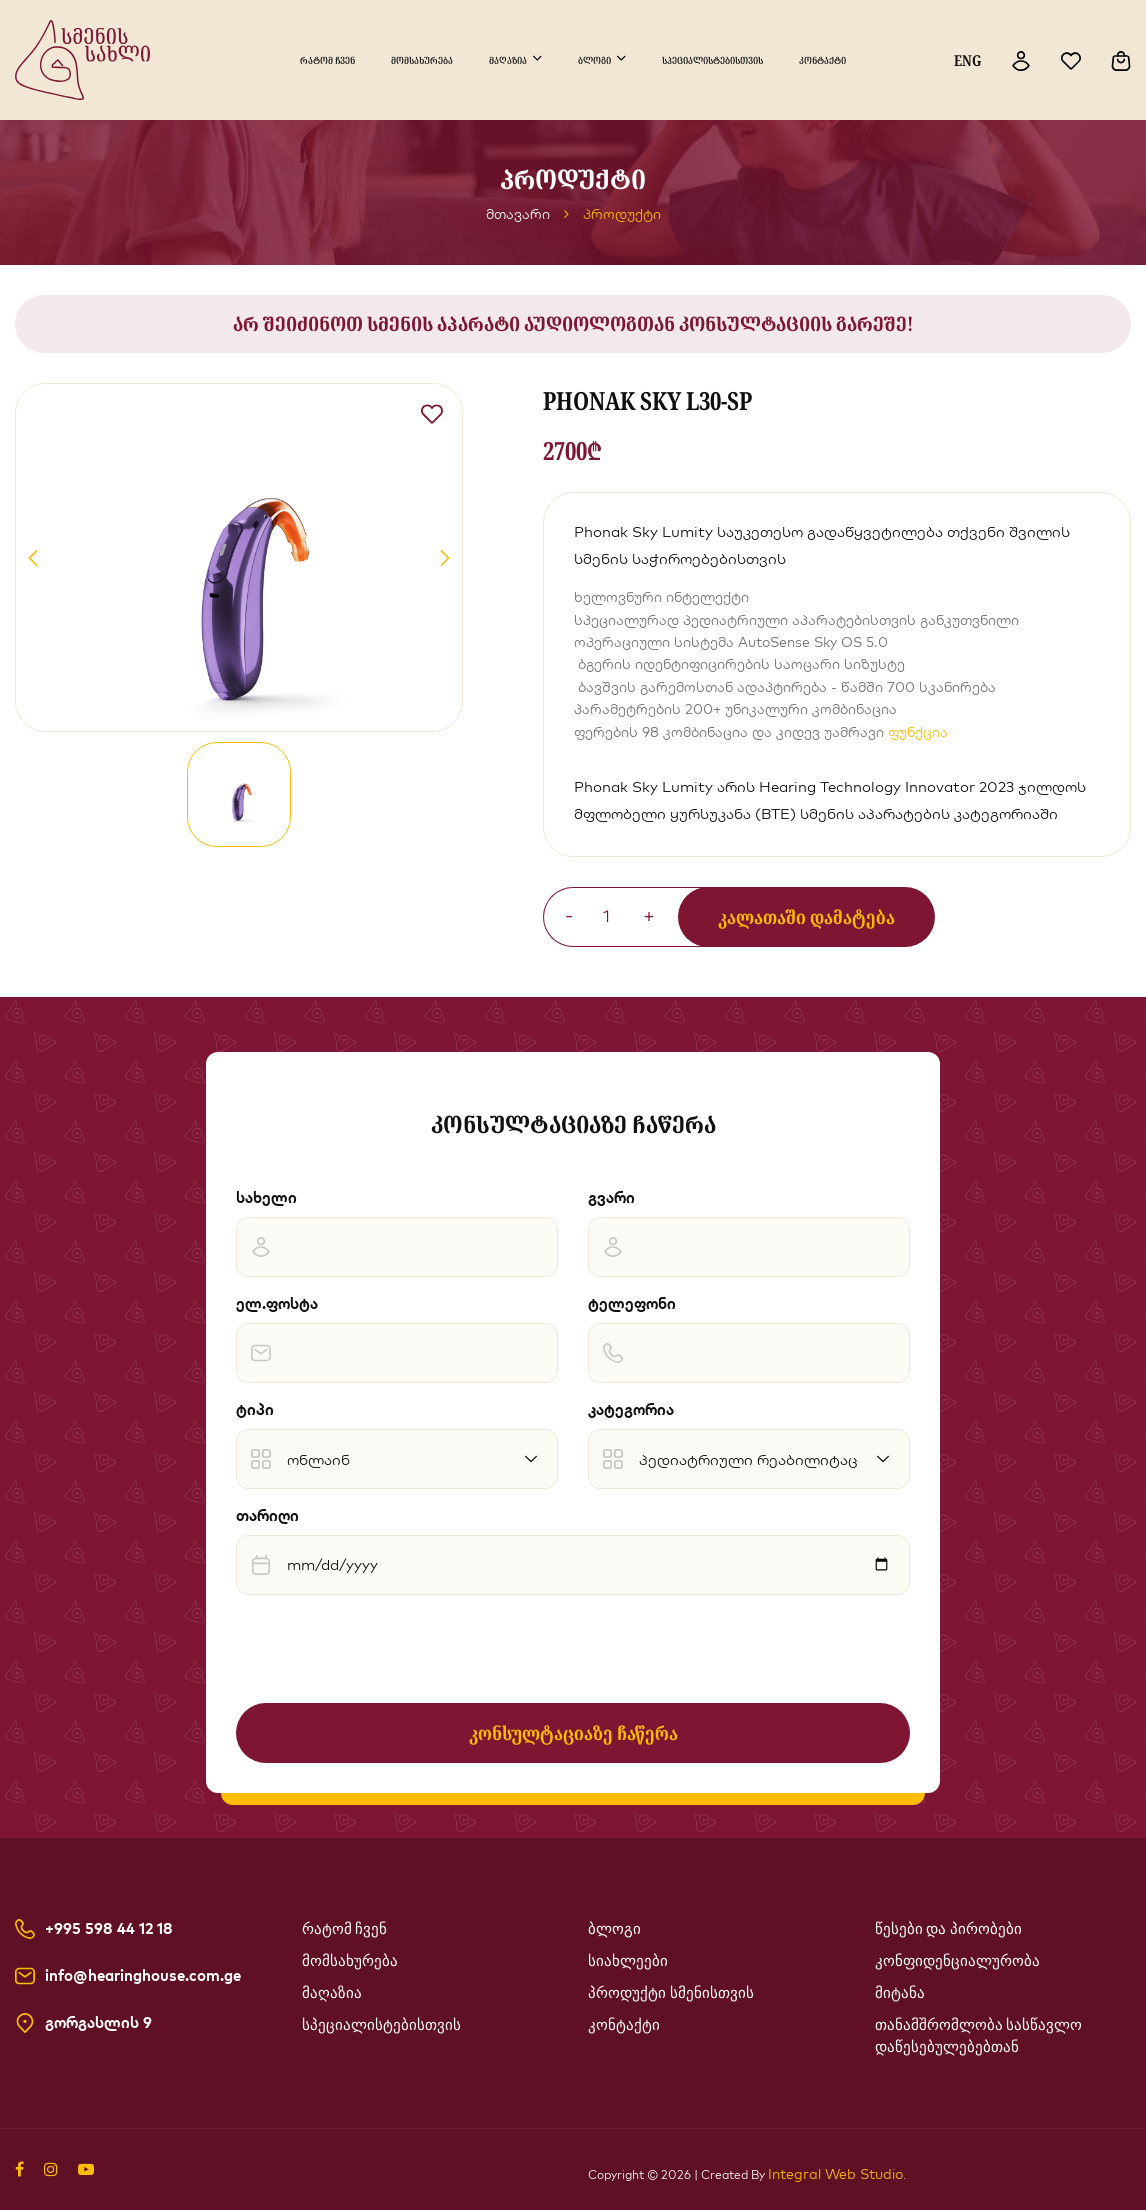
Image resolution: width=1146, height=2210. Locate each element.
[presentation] (388, 1649)
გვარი (611, 1197)
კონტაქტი (822, 60)
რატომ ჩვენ (327, 60)
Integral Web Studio (835, 2174)
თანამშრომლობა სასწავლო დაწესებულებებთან (979, 2036)
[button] (33, 558)
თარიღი (267, 1515)
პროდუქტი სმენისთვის (671, 1993)
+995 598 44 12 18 (109, 1929)
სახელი (266, 1197)
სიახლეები (628, 1961)
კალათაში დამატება (806, 917)
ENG (967, 60)
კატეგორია (631, 1409)
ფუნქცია (918, 732)
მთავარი (518, 214)
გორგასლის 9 (98, 2023)
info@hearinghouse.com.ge (143, 1976)
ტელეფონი (632, 1303)
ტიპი (255, 1409)
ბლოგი (594, 60)
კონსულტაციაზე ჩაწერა (573, 1733)
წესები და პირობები (949, 1929)
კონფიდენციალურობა (957, 1961)
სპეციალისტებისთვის (712, 60)
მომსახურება (422, 60)
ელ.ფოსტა (277, 1303)
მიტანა (900, 1993)
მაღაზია (508, 60)
